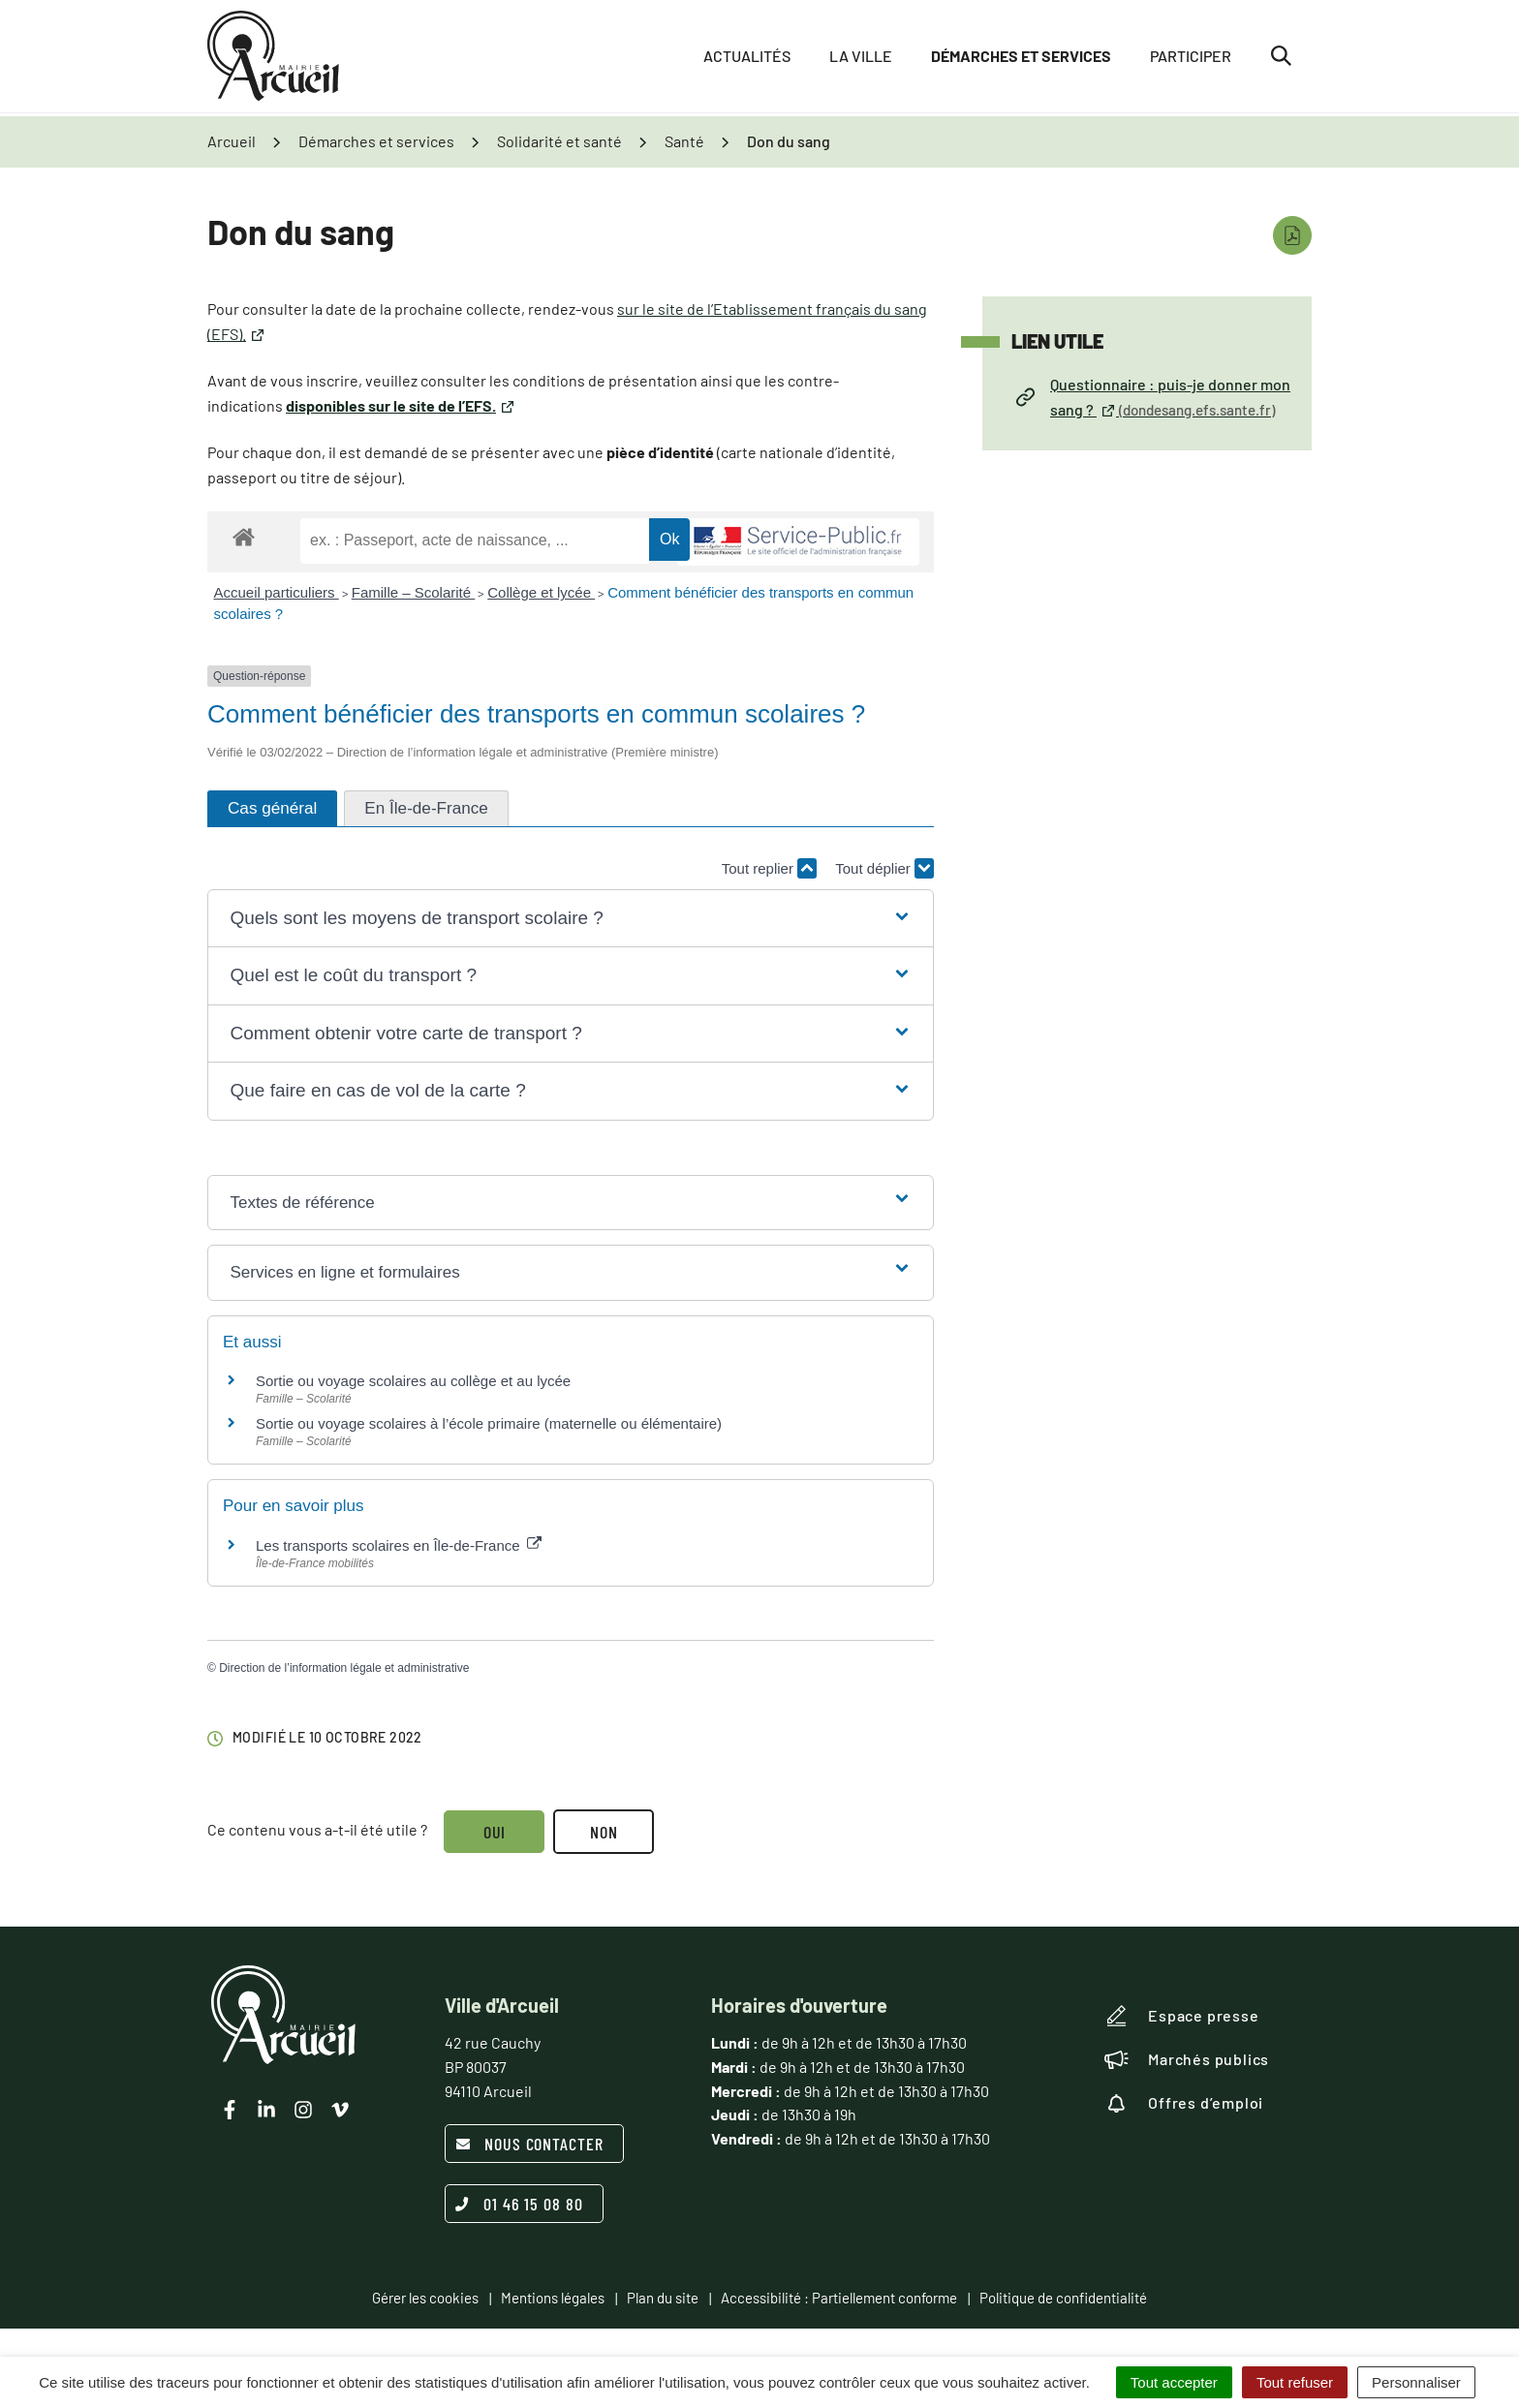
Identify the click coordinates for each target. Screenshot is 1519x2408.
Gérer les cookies (425, 2297)
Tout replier (769, 868)
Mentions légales (552, 2297)
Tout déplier (884, 868)
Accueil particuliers (276, 592)
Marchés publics (1186, 2059)
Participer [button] (1190, 57)
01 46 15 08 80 (519, 2203)
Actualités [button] (746, 57)
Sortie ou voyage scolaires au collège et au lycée (413, 1381)
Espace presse (1181, 2015)
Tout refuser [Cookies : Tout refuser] (1294, 2382)
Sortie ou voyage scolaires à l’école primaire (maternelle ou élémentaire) (489, 1423)
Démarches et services (1021, 57)
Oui (495, 1831)
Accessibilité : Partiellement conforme (839, 2297)
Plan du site (662, 2297)
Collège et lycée (541, 592)
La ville (860, 57)
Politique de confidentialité (1063, 2297)
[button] (570, 918)
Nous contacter (529, 2143)
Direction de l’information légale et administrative (344, 1668)
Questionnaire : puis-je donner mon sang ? (1153, 396)
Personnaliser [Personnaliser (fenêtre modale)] (1416, 2382)
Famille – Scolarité (414, 592)
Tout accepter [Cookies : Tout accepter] (1174, 2382)
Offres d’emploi (1183, 2103)
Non (606, 1831)
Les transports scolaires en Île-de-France (399, 1545)
